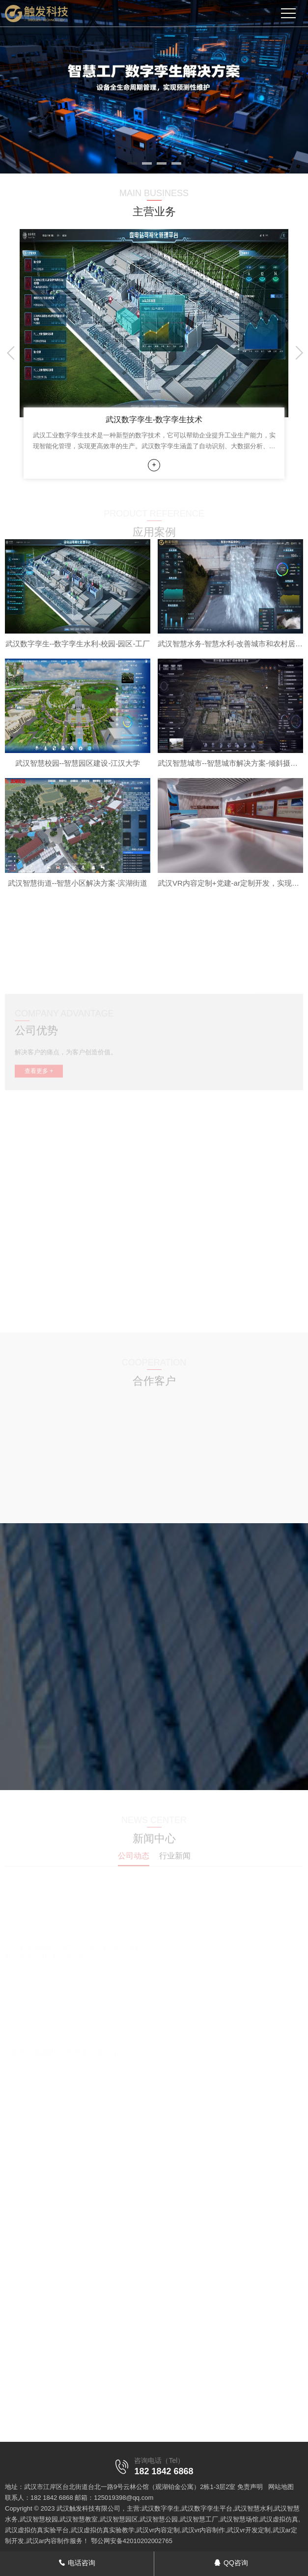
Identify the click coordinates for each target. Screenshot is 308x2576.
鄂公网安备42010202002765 (131, 2541)
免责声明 (250, 2486)
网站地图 (281, 2486)
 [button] (297, 353)
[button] (132, 163)
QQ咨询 (231, 2563)
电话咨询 (76, 2563)
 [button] (11, 353)
